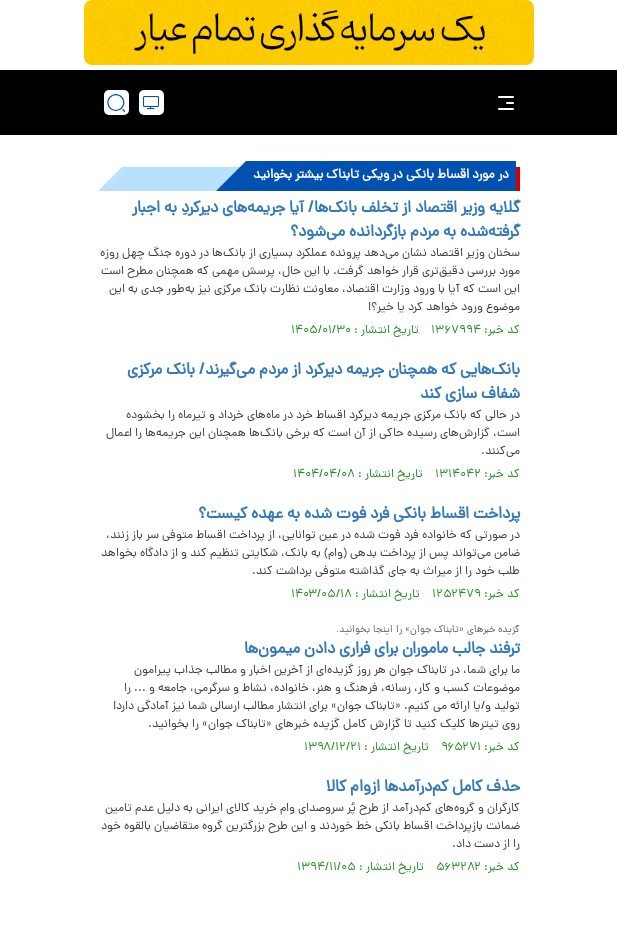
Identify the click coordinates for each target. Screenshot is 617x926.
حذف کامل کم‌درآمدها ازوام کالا (423, 788)
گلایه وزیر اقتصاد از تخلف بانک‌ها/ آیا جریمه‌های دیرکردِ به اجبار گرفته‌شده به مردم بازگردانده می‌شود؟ (326, 221)
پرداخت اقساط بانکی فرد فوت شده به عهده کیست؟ (359, 515)
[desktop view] (151, 102)
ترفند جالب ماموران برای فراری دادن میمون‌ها (382, 650)
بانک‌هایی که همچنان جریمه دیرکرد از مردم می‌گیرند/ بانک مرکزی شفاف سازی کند (323, 383)
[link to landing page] (315, 102)
